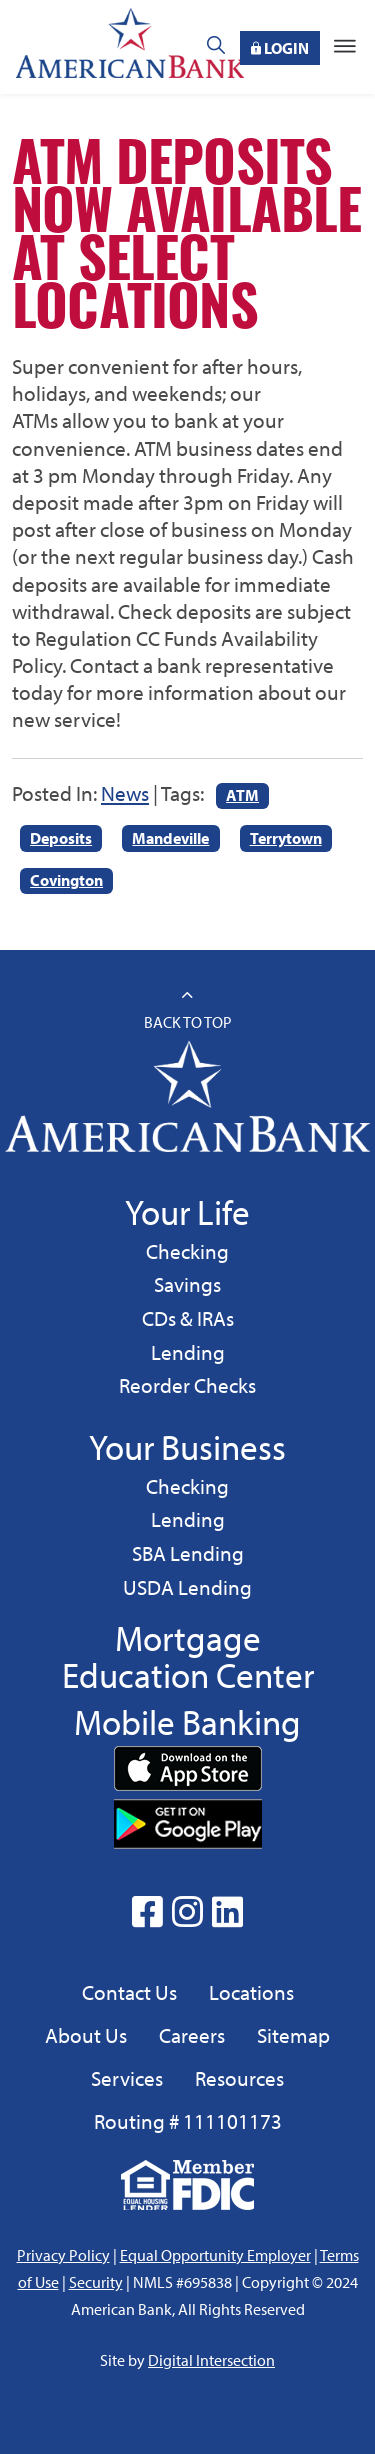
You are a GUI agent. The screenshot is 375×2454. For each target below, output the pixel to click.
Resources (239, 2078)
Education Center (188, 1674)
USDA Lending (187, 1586)
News (125, 793)
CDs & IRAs (188, 1318)
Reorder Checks (187, 1385)
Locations (251, 1992)
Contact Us (129, 1992)
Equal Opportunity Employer (215, 2255)
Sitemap (293, 2035)
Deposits (61, 838)
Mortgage (188, 1637)
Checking (187, 1250)
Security (96, 2282)
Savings (190, 1283)
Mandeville (170, 838)
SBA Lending (187, 1552)
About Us (86, 2035)
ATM (242, 795)
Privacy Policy (63, 2255)
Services (127, 2078)
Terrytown (286, 838)
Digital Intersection (211, 2360)
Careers (192, 2035)
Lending (187, 1351)
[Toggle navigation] (345, 47)
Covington (66, 880)
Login (280, 48)
